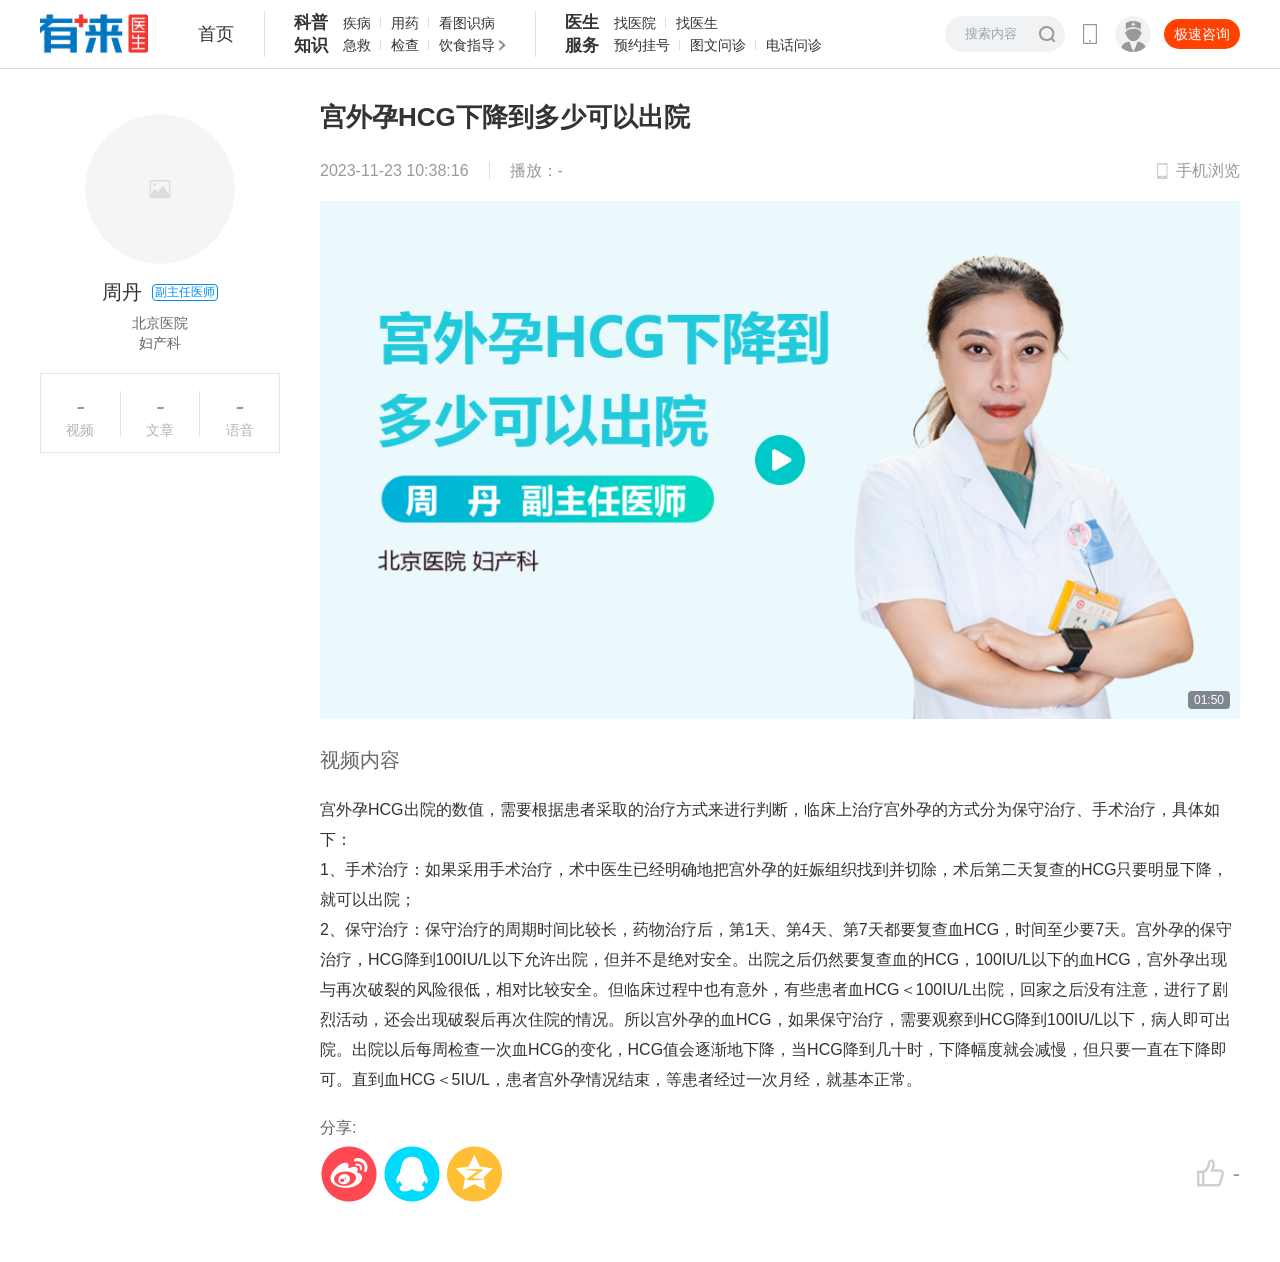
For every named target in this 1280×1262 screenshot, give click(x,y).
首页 (216, 34)
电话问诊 (794, 45)
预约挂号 (642, 45)
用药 (405, 23)
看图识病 (467, 23)
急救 (357, 45)
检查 (405, 45)
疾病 (357, 23)
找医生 (697, 23)
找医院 (635, 23)
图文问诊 (718, 45)
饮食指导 (467, 45)
